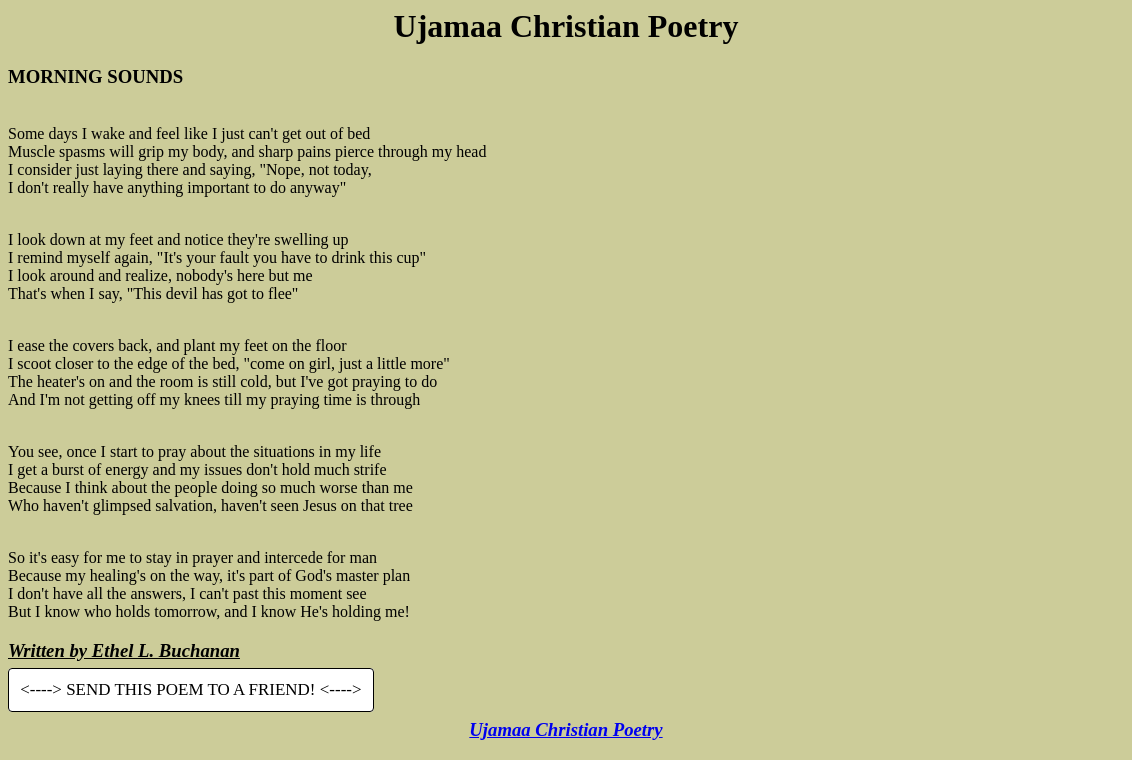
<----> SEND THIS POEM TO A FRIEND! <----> (190, 690)
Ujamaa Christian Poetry (565, 729)
